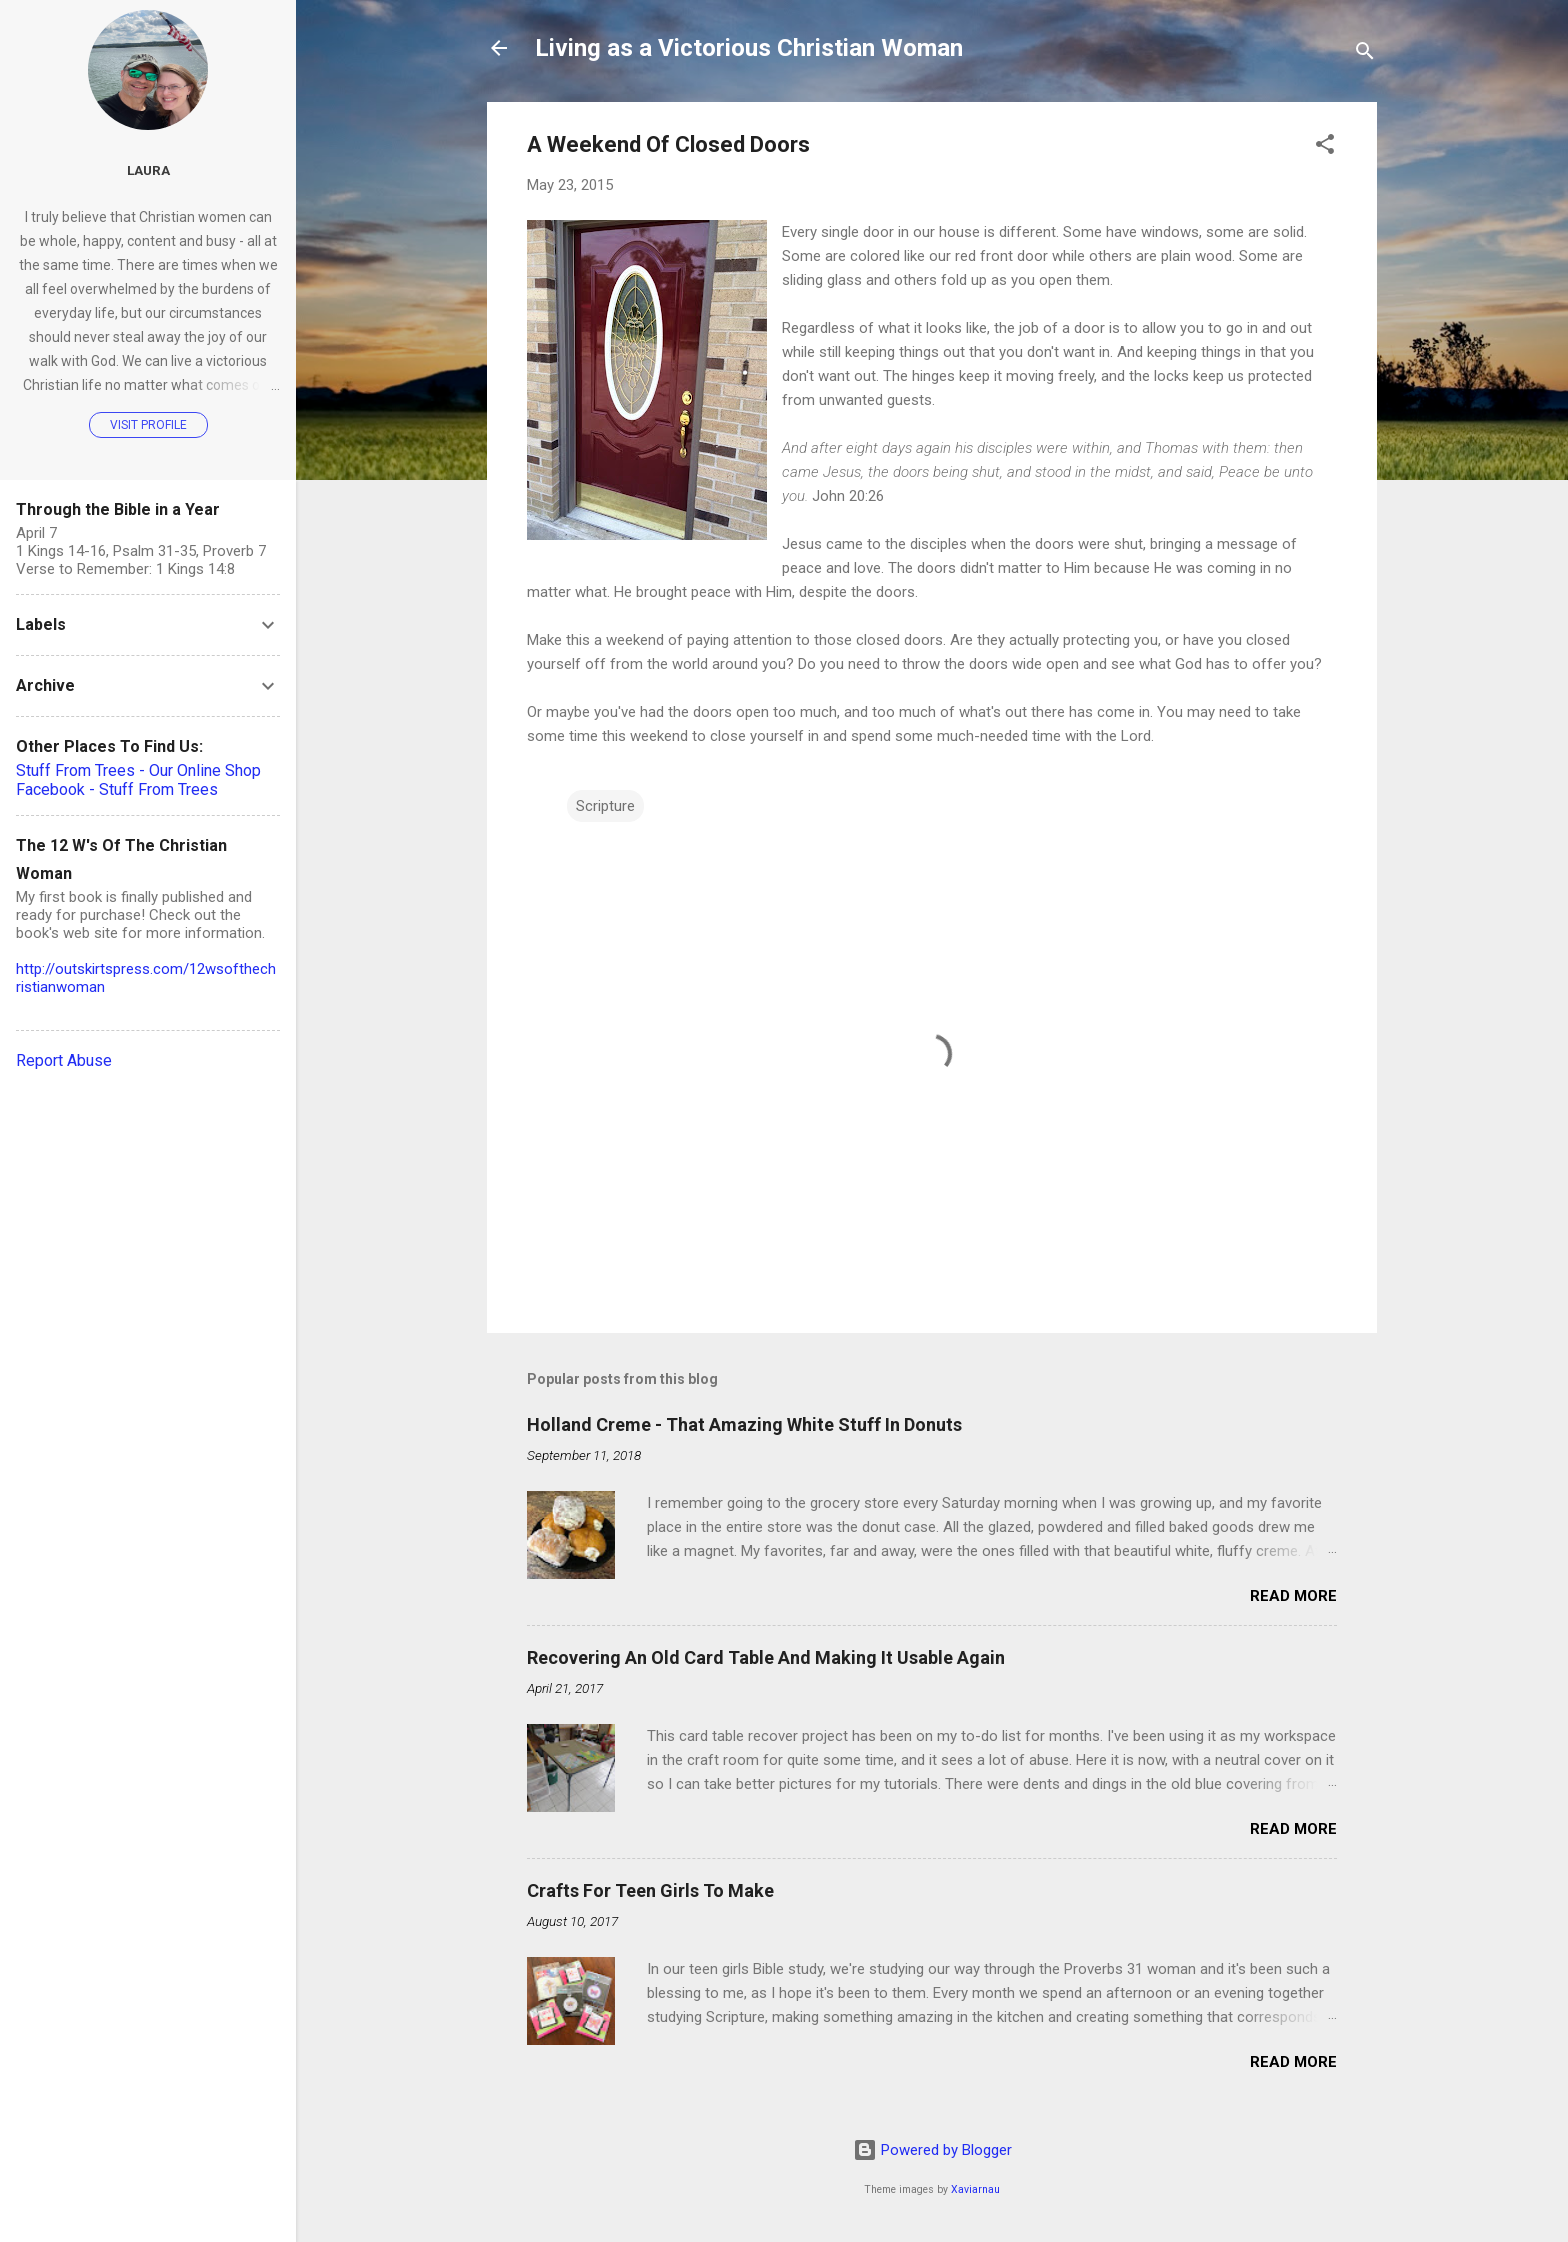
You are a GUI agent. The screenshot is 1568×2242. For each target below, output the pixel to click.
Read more (1293, 1596)
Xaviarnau (975, 2189)
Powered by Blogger (932, 2150)
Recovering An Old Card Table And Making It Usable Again (766, 1657)
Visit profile (148, 425)
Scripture (605, 806)
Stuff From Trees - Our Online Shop (138, 770)
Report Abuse (64, 1060)
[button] (1325, 147)
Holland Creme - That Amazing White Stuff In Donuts (744, 1424)
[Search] (1365, 54)
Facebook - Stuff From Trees (117, 789)
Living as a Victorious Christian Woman (749, 48)
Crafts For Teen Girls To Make (650, 1890)
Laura (148, 170)
